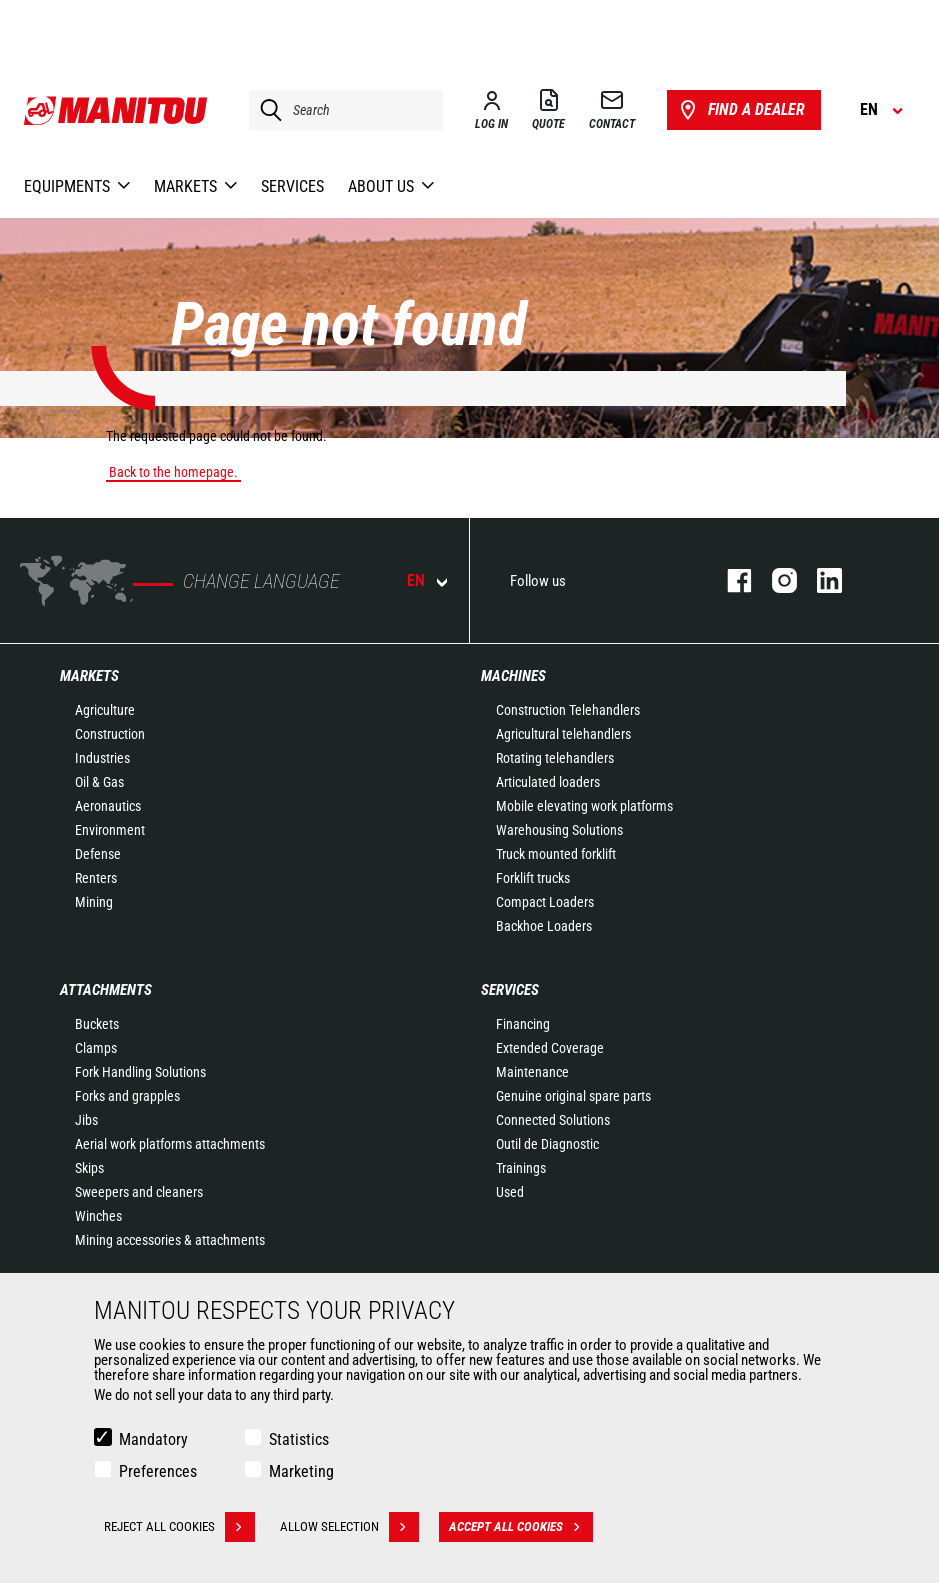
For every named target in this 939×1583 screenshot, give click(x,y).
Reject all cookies (179, 1527)
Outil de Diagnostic (547, 1144)
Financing (523, 1024)
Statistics (299, 1439)
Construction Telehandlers (568, 710)
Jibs (86, 1120)
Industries (102, 758)
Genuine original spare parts (573, 1096)
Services (510, 990)
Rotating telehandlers (555, 758)
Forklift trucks (533, 878)
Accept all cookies (521, 1527)
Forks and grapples (127, 1096)
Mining (94, 902)
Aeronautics (108, 806)
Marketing (301, 1471)
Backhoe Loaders (544, 926)
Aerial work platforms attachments (170, 1144)
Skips (89, 1168)
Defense (98, 854)
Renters (96, 878)
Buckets (97, 1024)
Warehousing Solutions (559, 830)
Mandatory (153, 1439)
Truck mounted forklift (556, 854)
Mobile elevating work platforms (584, 806)
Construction (110, 734)
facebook (729, 580)
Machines (513, 676)
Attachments (106, 990)
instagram (774, 580)
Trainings (521, 1168)
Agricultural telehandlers (563, 734)
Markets (89, 676)
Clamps (96, 1048)
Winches (98, 1216)
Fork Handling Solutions (140, 1072)
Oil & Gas (99, 782)
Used (510, 1192)
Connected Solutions (553, 1120)
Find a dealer (740, 110)
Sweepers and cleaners (139, 1192)
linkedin (819, 580)
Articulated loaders (548, 782)
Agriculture (105, 710)
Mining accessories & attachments (170, 1240)
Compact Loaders (545, 902)
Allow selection (349, 1527)
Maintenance (532, 1072)
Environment (110, 830)
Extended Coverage (550, 1048)
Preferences (158, 1471)
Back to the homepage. (173, 472)
